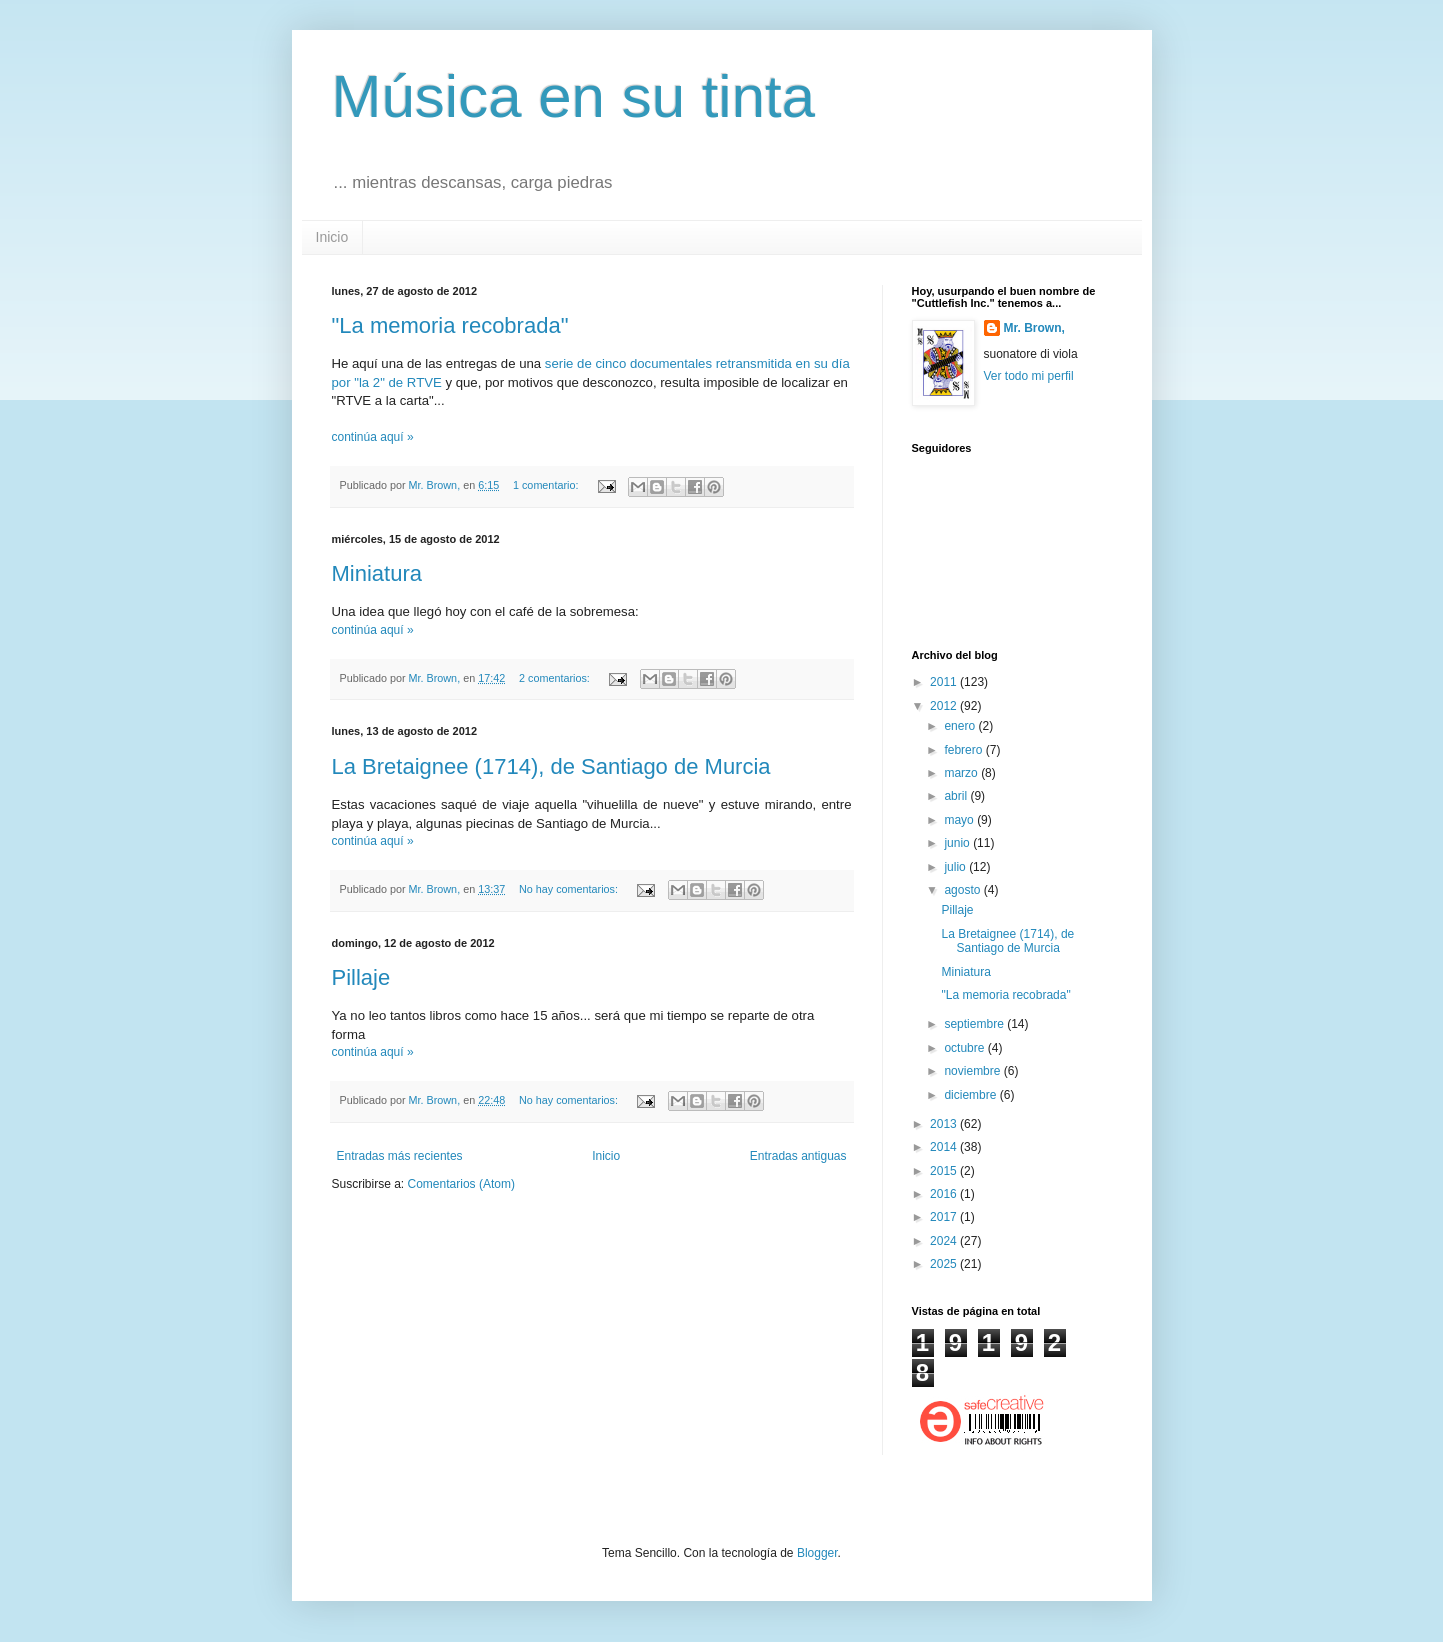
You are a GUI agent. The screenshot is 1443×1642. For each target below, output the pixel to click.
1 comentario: (547, 485)
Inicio (332, 237)
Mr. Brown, (1034, 328)
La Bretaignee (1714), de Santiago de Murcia (551, 766)
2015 (945, 1171)
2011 (945, 682)
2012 (945, 706)
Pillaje (361, 977)
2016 (945, 1194)
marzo (962, 773)
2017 (945, 1217)
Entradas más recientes (400, 1156)
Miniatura (377, 573)
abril (957, 796)
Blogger (817, 1553)
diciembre (971, 1095)
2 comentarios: (556, 678)
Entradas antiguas (798, 1156)
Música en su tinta (574, 96)
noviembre (973, 1071)
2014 (945, 1147)
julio (956, 867)
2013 (945, 1124)
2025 (945, 1264)
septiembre (975, 1024)
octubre (965, 1048)
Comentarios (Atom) (461, 1184)
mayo (960, 820)
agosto (963, 890)
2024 (945, 1241)
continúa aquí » (373, 437)
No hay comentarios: (570, 889)
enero (961, 726)
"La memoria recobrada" (450, 325)
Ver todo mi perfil (1029, 376)
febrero (964, 750)
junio (958, 843)
